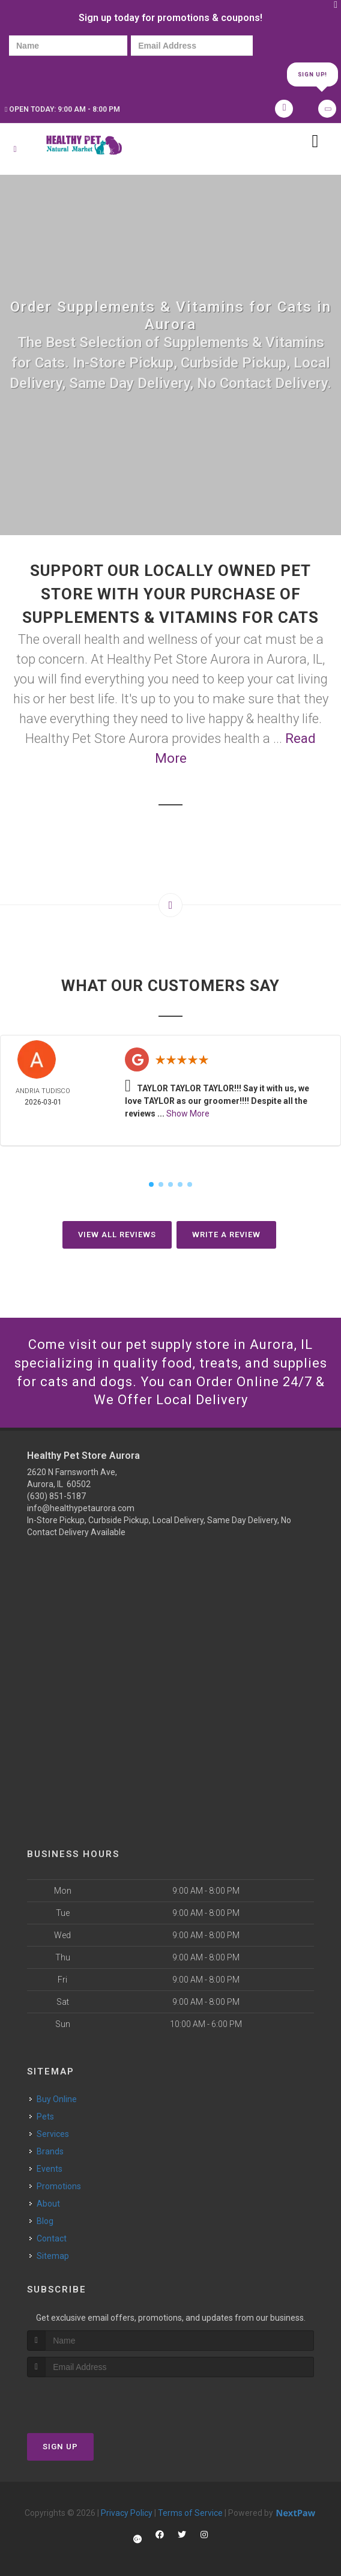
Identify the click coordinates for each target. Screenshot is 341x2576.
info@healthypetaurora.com (80, 1508)
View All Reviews (117, 1234)
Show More (188, 1113)
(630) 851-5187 (56, 1496)
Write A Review (226, 1234)
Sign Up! (312, 74)
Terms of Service (190, 2513)
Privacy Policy (126, 2513)
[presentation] (50, 73)
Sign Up (60, 2446)
